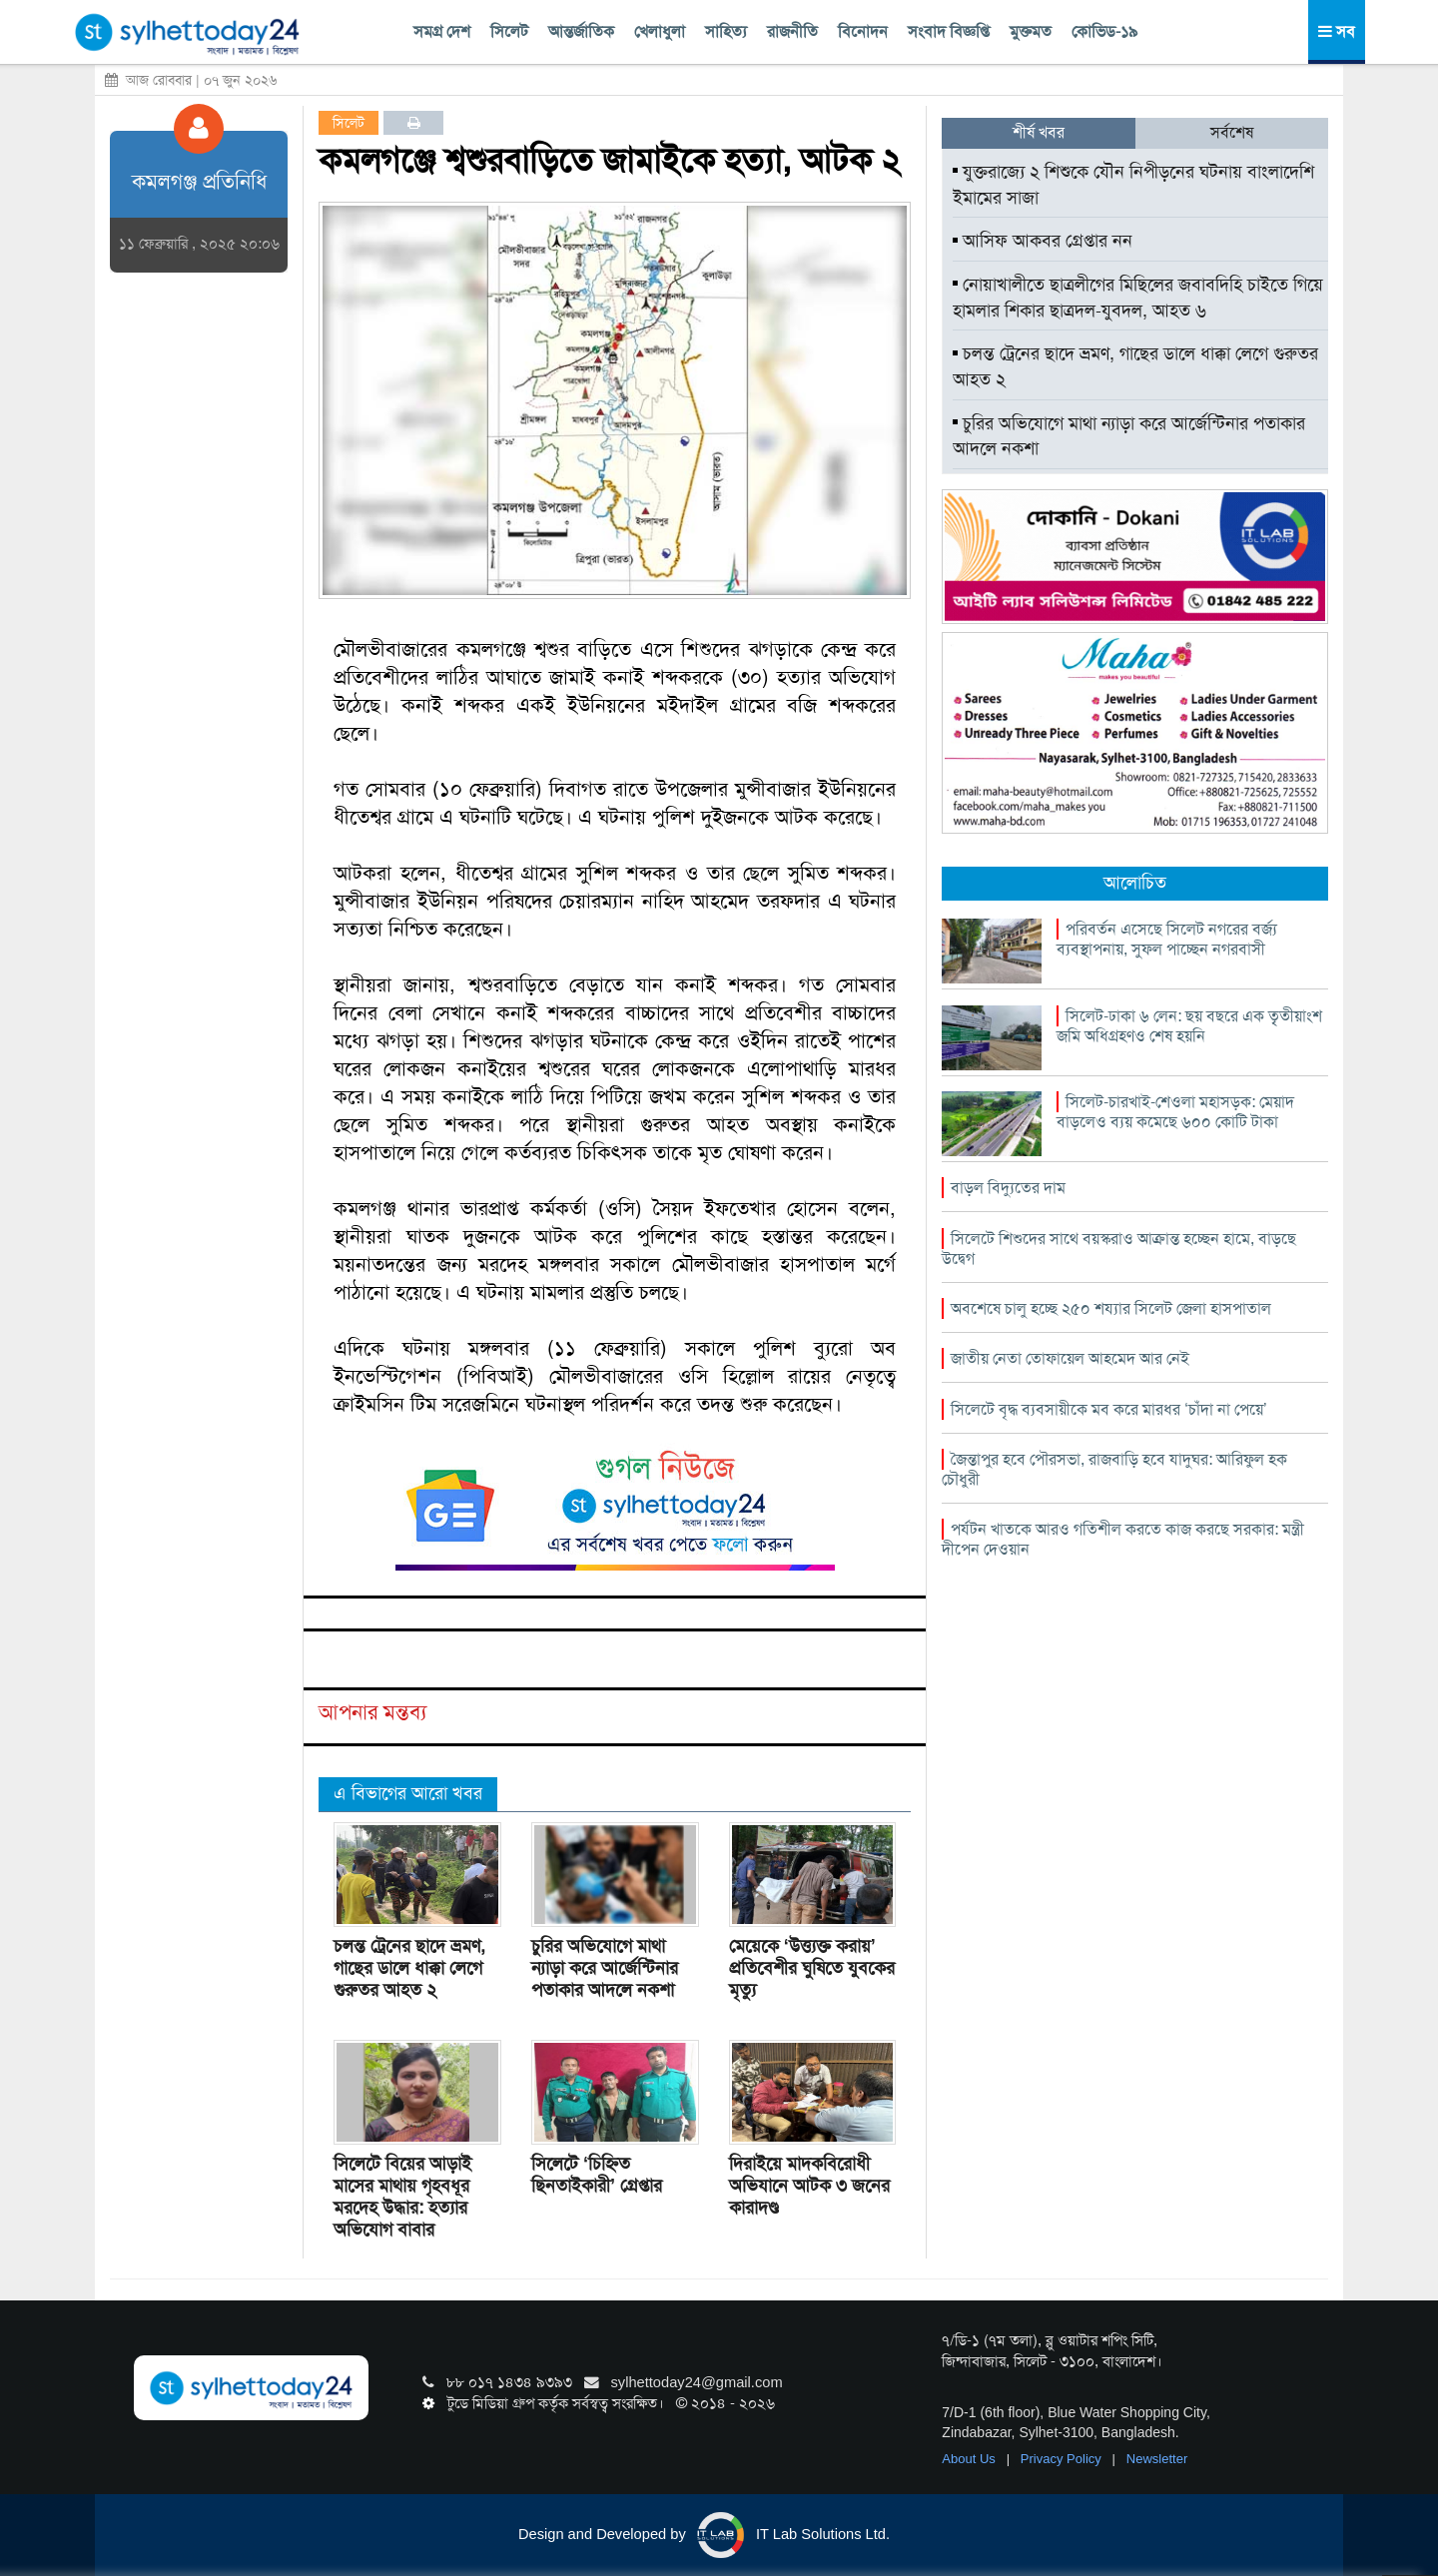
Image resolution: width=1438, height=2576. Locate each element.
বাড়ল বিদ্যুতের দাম (1008, 1187)
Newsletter (1156, 2458)
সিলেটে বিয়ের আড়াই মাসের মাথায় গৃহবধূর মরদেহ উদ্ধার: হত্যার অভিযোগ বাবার (402, 2197)
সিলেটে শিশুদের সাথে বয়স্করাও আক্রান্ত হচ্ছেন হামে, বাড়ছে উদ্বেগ (1119, 1248)
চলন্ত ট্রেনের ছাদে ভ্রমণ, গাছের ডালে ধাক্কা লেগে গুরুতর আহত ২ (409, 1968)
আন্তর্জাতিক (581, 31)
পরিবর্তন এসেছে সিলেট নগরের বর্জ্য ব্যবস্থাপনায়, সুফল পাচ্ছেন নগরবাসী (1167, 939)
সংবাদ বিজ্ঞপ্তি (949, 31)
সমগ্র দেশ (441, 31)
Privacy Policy (1063, 2458)
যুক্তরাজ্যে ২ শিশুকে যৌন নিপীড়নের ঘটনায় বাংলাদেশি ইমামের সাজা (1133, 185)
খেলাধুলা (659, 31)
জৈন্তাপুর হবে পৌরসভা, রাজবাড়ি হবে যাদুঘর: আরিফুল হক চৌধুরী (1114, 1469)
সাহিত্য (726, 31)
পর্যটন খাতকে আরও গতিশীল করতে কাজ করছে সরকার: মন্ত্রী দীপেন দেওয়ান (1123, 1539)
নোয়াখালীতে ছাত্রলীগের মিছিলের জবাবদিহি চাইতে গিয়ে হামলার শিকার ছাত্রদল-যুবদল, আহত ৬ (1138, 297)
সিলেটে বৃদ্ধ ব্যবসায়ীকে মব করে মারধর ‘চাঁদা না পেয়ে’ (1108, 1409)
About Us (970, 2458)
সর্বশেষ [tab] (1231, 132)
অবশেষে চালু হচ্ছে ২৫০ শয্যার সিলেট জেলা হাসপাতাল (1111, 1308)
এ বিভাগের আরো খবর (408, 1793)
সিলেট (509, 31)
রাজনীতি (792, 31)
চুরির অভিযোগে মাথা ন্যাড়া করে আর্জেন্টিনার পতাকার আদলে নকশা (604, 1968)
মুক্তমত (1031, 31)
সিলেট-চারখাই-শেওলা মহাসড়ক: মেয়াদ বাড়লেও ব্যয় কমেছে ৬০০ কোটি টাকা (1175, 1111)
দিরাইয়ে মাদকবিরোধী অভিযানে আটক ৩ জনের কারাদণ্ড (809, 2186)
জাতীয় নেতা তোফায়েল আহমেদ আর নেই (1070, 1358)
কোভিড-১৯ (1104, 31)
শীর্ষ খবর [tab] (1039, 132)
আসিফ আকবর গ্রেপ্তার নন (1042, 241)
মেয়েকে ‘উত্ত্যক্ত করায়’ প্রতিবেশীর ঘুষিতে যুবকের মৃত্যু (812, 1968)
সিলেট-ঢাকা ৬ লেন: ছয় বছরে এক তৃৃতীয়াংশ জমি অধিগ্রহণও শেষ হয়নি (1189, 1025)
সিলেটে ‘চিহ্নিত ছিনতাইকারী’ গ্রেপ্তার (596, 2175)
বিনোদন (863, 31)
